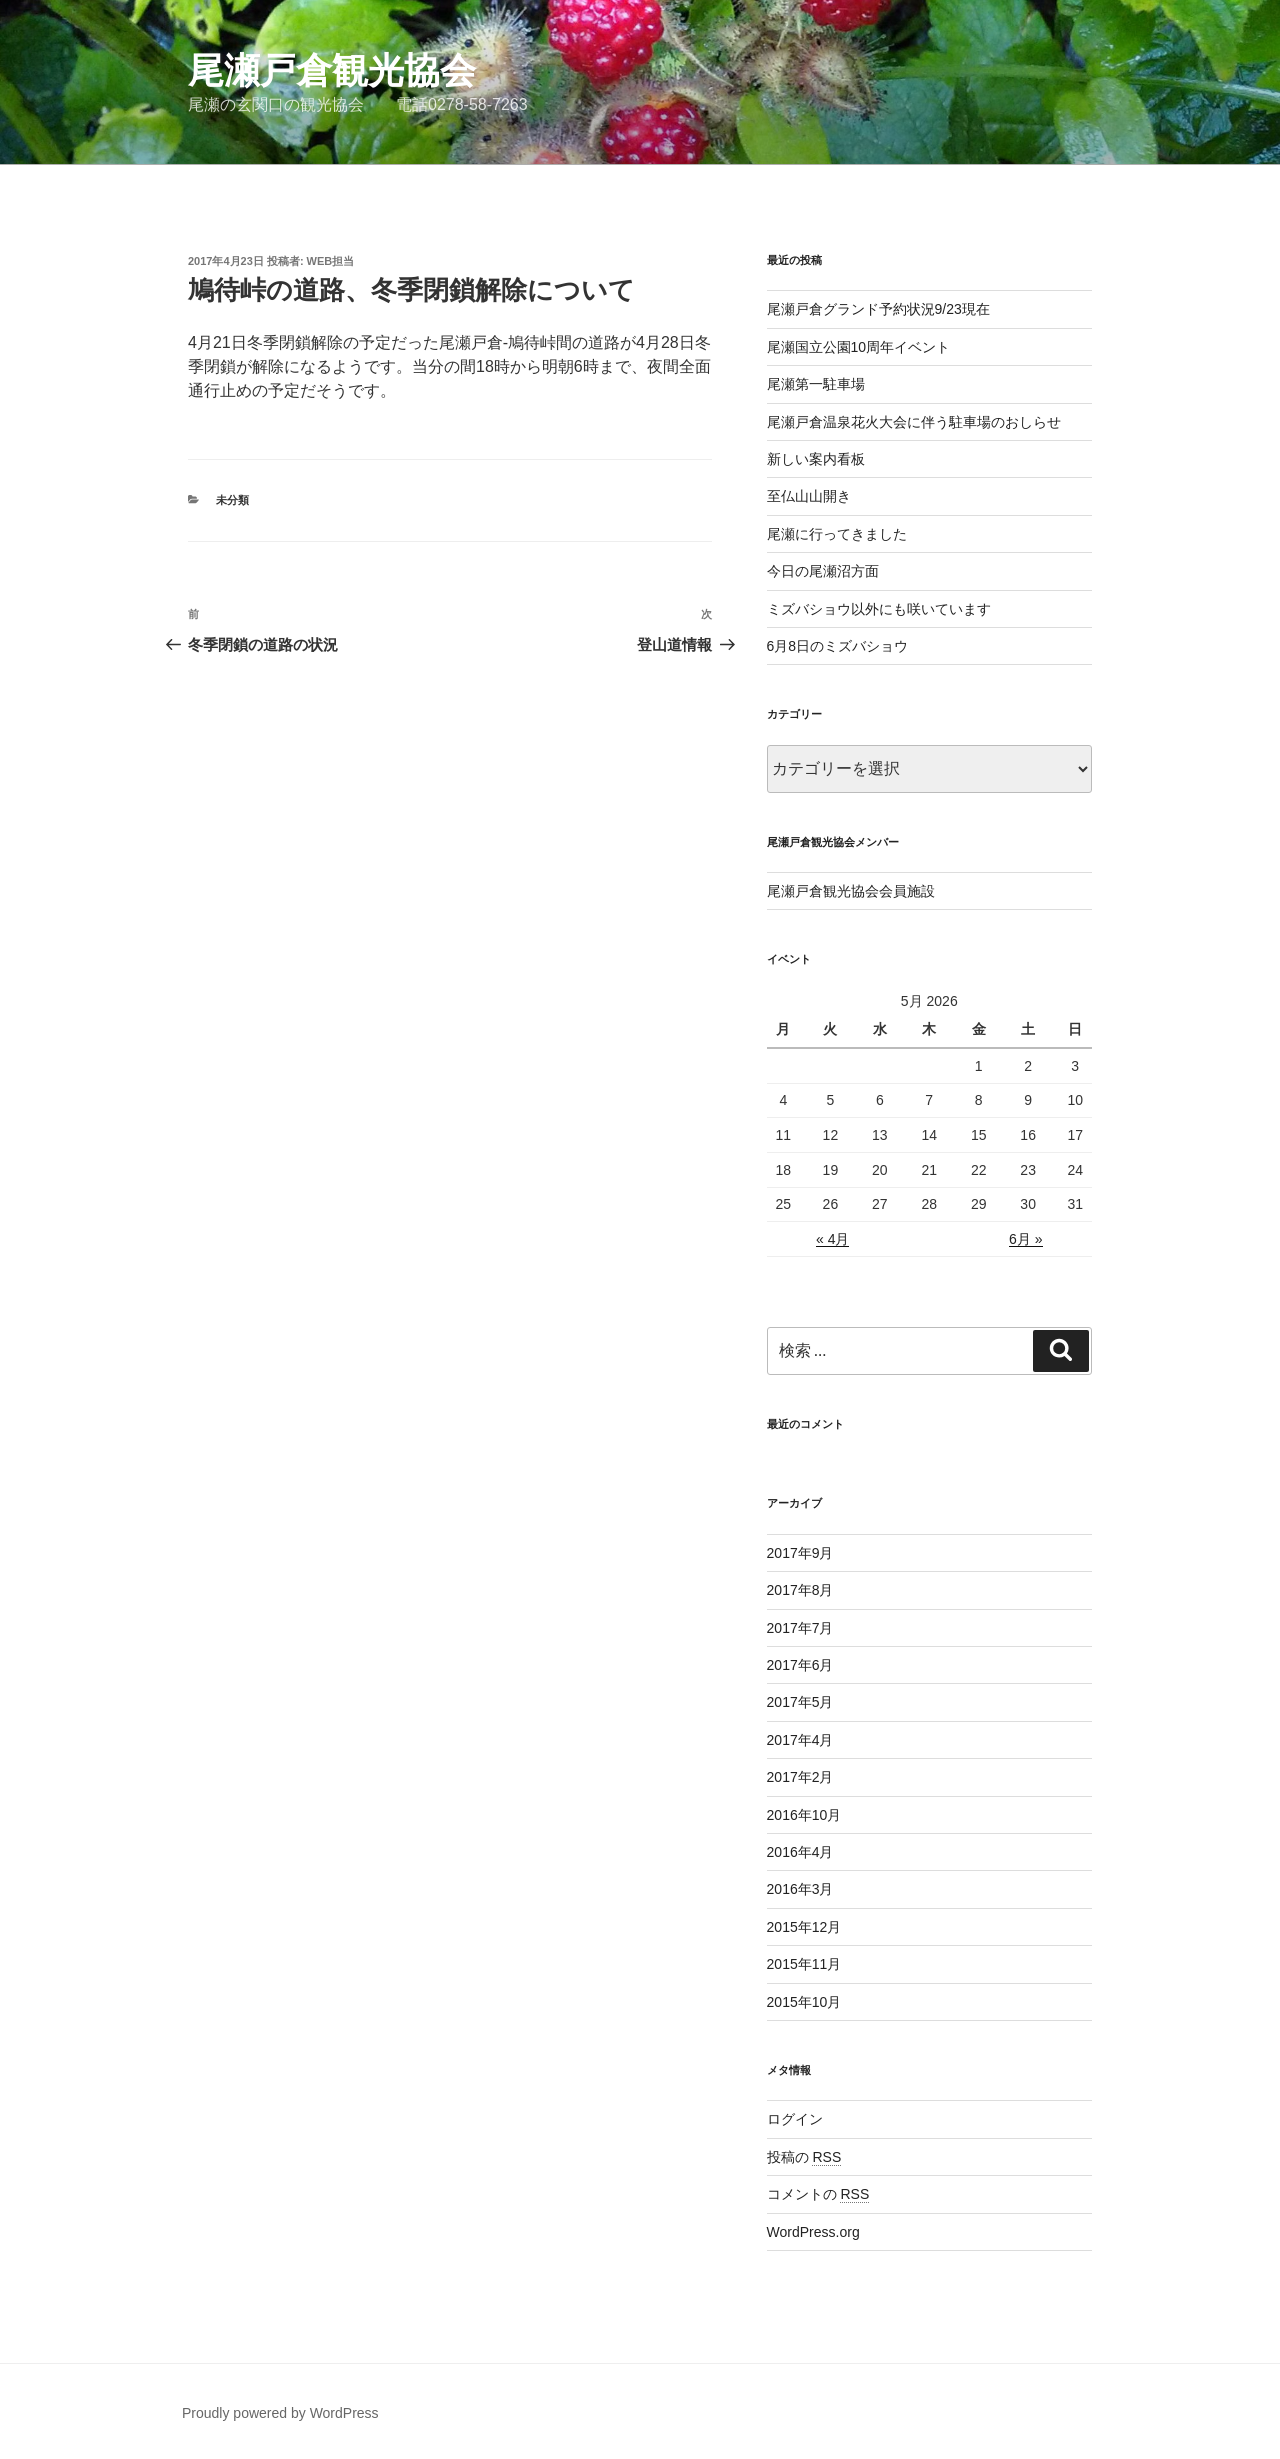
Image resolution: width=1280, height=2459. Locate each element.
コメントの (818, 2194)
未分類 (232, 500)
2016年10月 (804, 1815)
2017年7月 (800, 1628)
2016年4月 (800, 1852)
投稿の (804, 2157)
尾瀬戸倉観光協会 (332, 70)
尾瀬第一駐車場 (816, 384)
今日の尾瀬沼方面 (823, 571)
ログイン (795, 2119)
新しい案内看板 (816, 459)
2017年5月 (800, 1702)
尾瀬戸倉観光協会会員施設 (851, 891)
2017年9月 (800, 1553)
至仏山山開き (809, 496)
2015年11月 (804, 1964)
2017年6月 (800, 1665)
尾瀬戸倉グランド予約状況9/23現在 (878, 309)
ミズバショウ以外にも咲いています (879, 609)
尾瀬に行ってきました (837, 534)
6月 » (1025, 1239)
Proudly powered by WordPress (280, 2413)
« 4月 (832, 1239)
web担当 (331, 261)
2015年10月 (804, 2002)
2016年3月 (800, 1889)
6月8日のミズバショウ (838, 646)
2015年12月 (804, 1927)
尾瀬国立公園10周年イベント (859, 347)
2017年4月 (800, 1740)
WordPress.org (813, 2232)
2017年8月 (800, 1590)
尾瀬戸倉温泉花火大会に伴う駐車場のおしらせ (914, 422)
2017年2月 (800, 1777)
